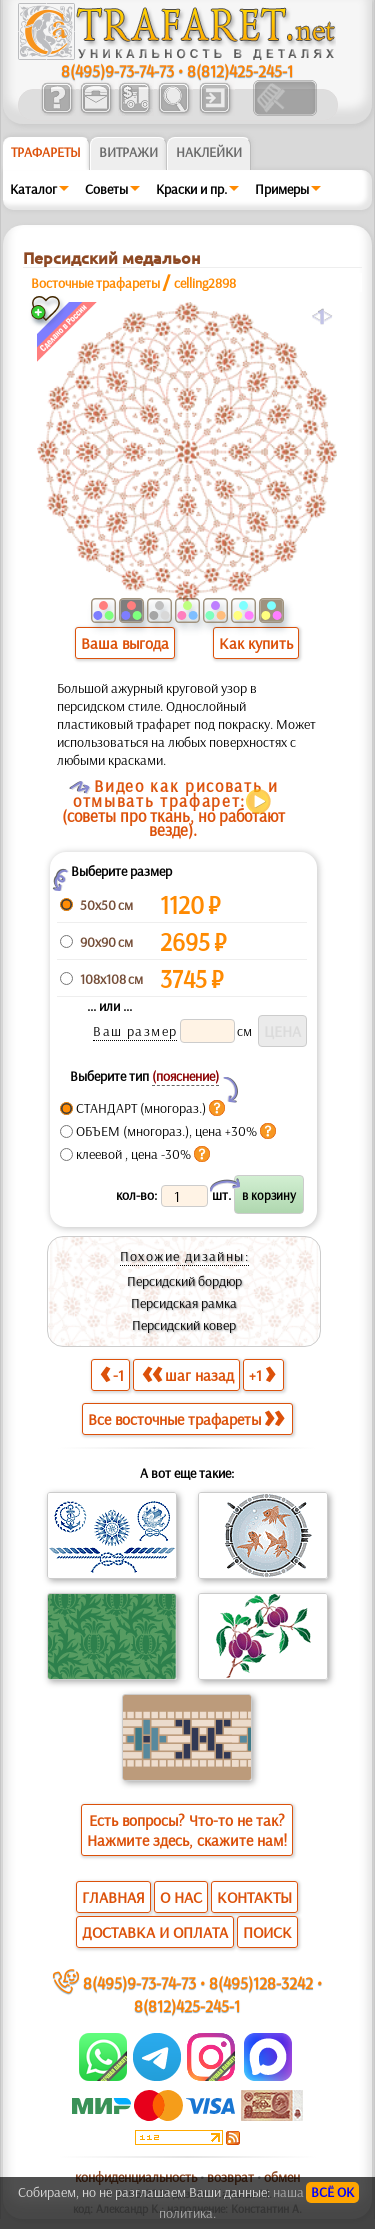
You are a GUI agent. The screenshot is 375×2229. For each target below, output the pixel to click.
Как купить (256, 643)
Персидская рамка (184, 1303)
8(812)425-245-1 (240, 70)
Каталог (33, 189)
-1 (112, 1374)
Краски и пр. (191, 189)
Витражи (128, 152)
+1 (262, 1374)
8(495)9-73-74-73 (117, 70)
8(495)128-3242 (261, 1982)
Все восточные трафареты (186, 1419)
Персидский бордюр (184, 1281)
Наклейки (209, 152)
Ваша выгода (125, 643)
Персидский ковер (184, 1325)
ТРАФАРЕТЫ (46, 152)
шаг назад (188, 1374)
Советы (106, 189)
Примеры (282, 189)
